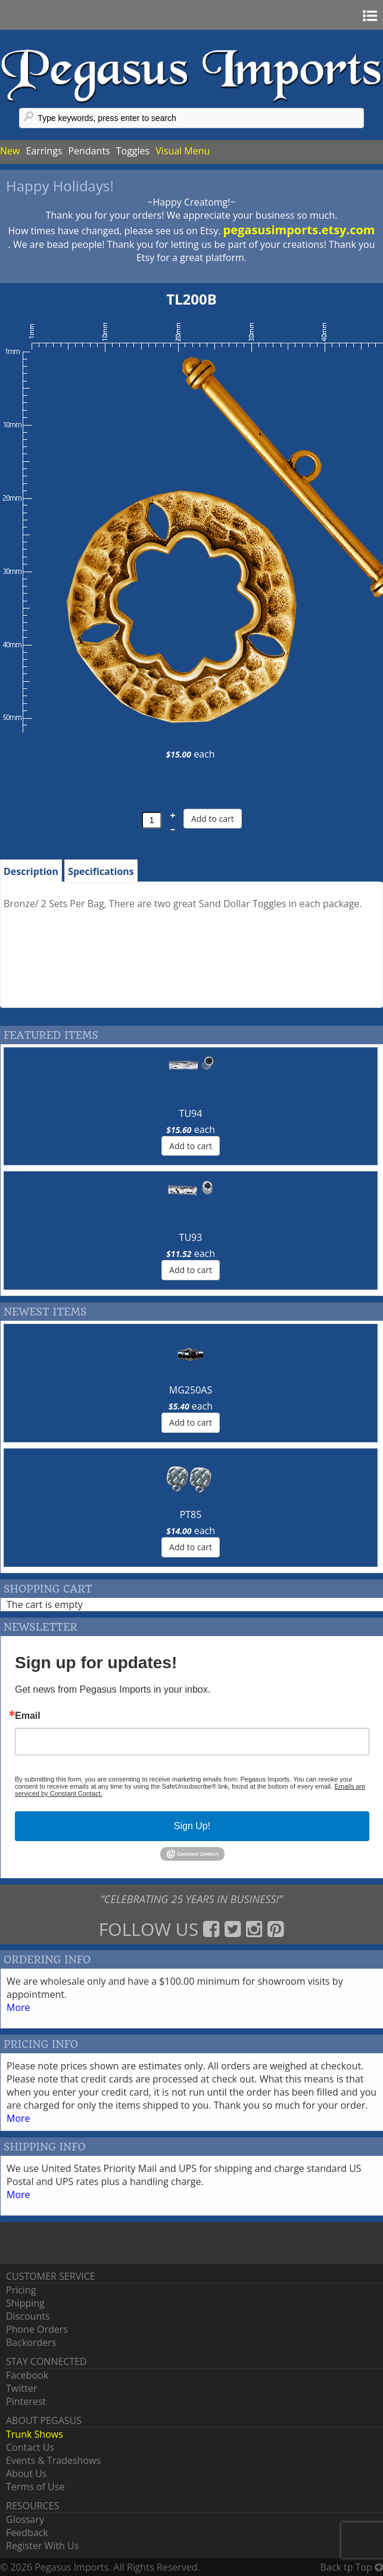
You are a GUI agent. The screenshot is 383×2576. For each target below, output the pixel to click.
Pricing (21, 2289)
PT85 (191, 1514)
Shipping (25, 2303)
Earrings (44, 150)
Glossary (25, 2519)
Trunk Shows (34, 2434)
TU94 (191, 1113)
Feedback (27, 2532)
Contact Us (30, 2447)
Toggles (133, 150)
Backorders (31, 2342)
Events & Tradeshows (53, 2460)
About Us (26, 2473)
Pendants (89, 150)
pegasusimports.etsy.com (299, 230)
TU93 (191, 1237)
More (18, 2007)
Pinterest (26, 2401)
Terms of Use (35, 2486)
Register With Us (42, 2545)
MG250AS (190, 1389)
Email (28, 1716)
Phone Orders (37, 2329)
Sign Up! (192, 1826)
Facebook (27, 2375)
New (10, 150)
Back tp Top (351, 2567)
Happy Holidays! (60, 185)
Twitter (21, 2388)
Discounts (28, 2316)
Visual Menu (182, 150)
